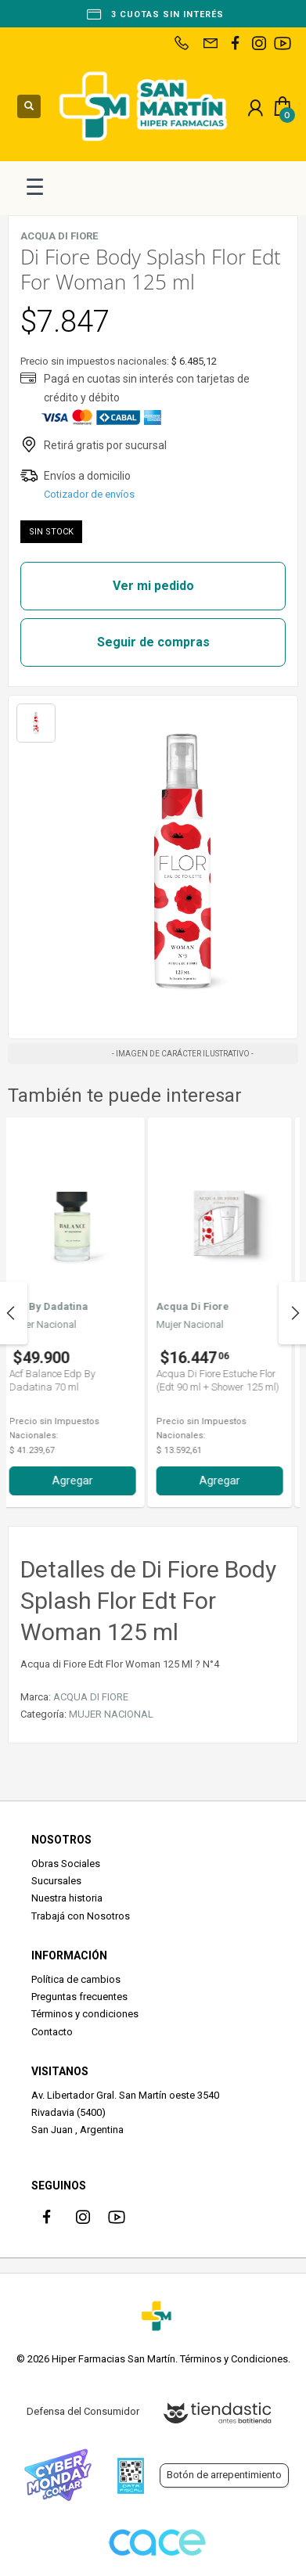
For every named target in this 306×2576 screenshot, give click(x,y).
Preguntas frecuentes (79, 1996)
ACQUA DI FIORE (90, 1697)
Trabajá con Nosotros (80, 1916)
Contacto (52, 2032)
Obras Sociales (65, 1863)
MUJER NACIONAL (111, 1714)
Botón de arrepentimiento (224, 2475)
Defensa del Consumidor (83, 2411)
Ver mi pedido (153, 585)
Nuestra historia (67, 1898)
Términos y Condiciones (234, 2359)
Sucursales (56, 1881)
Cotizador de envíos (89, 494)
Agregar (79, 1480)
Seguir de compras (153, 642)
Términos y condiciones (85, 2014)
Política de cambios (76, 1979)
